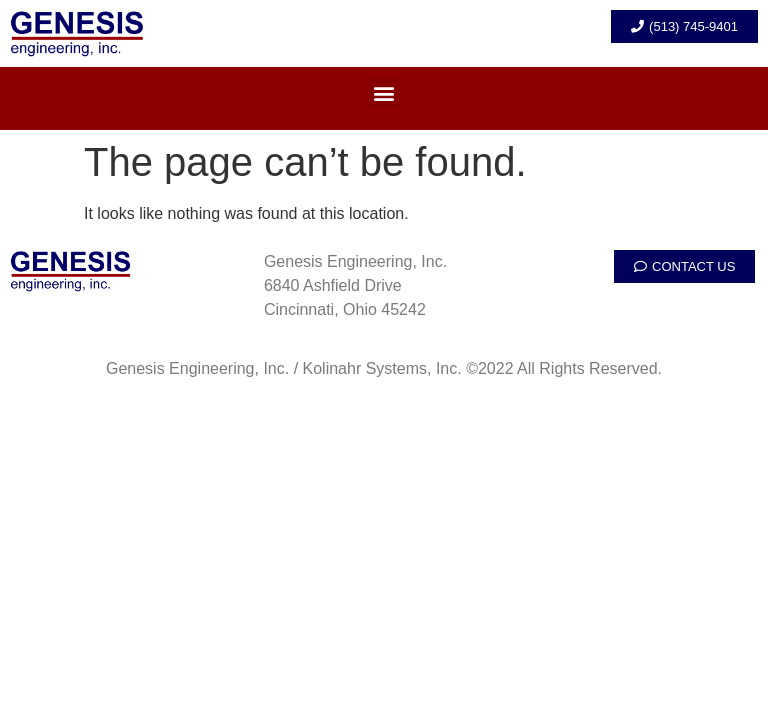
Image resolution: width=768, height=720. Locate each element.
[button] (384, 93)
